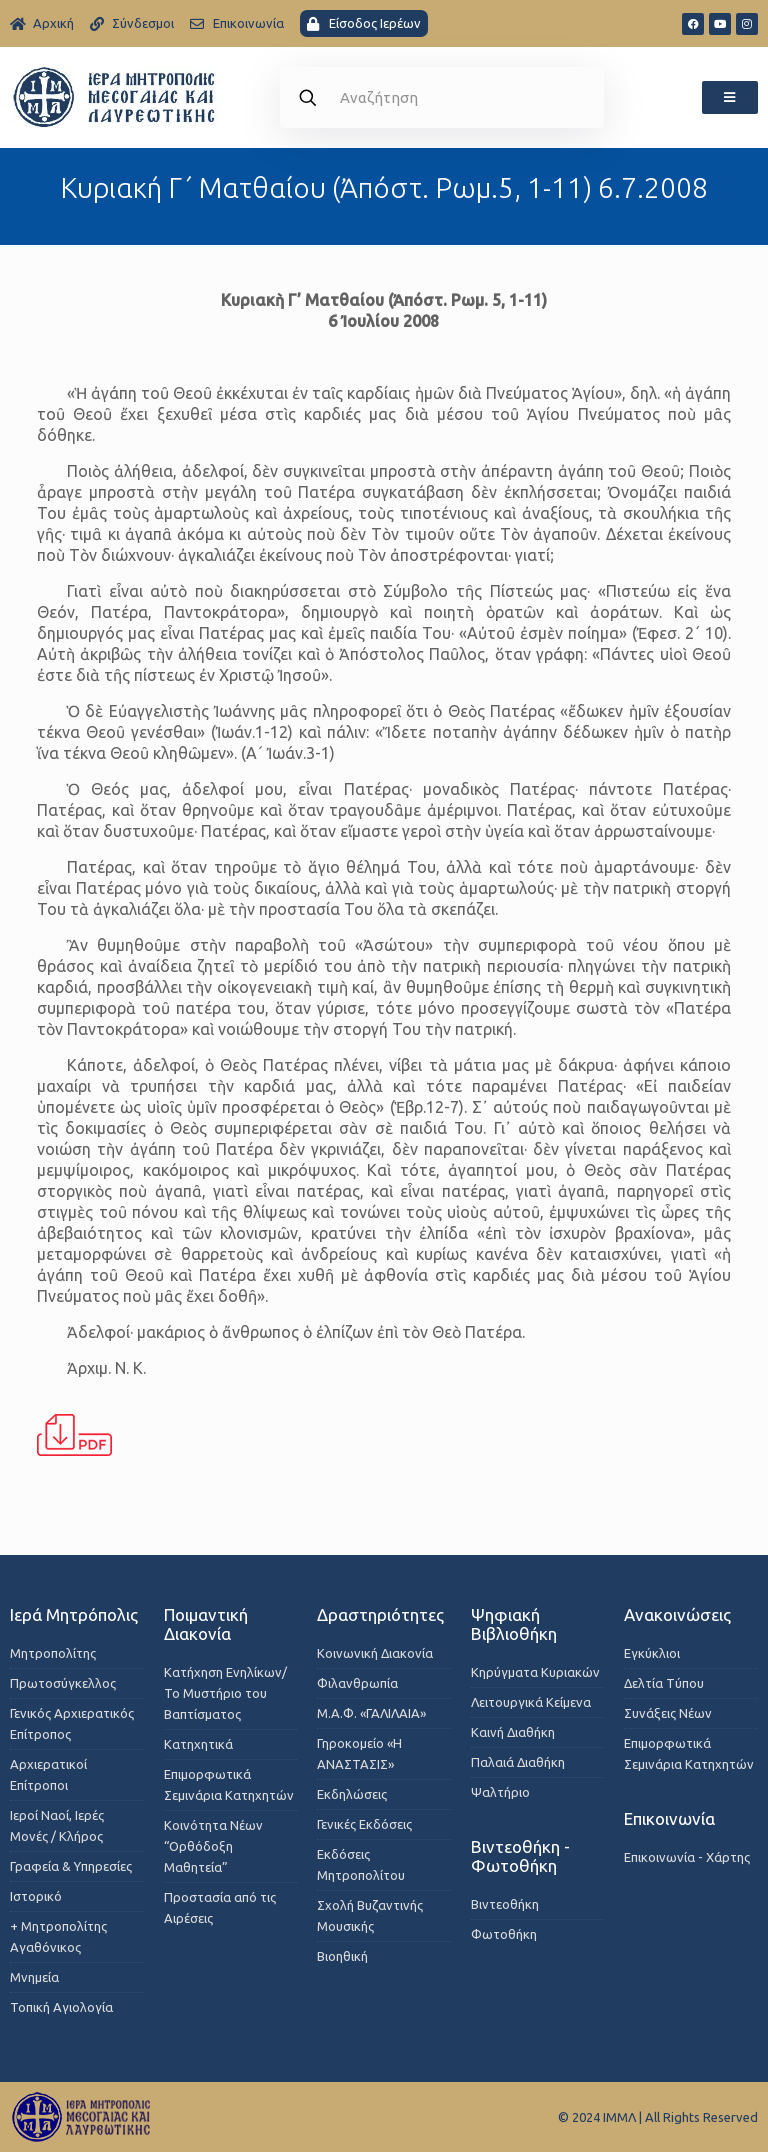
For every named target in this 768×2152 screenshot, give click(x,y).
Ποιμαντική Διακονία (206, 1624)
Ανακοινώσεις (677, 1614)
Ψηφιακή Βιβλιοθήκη (514, 1624)
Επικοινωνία (669, 1818)
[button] (730, 97)
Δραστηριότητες (380, 1614)
